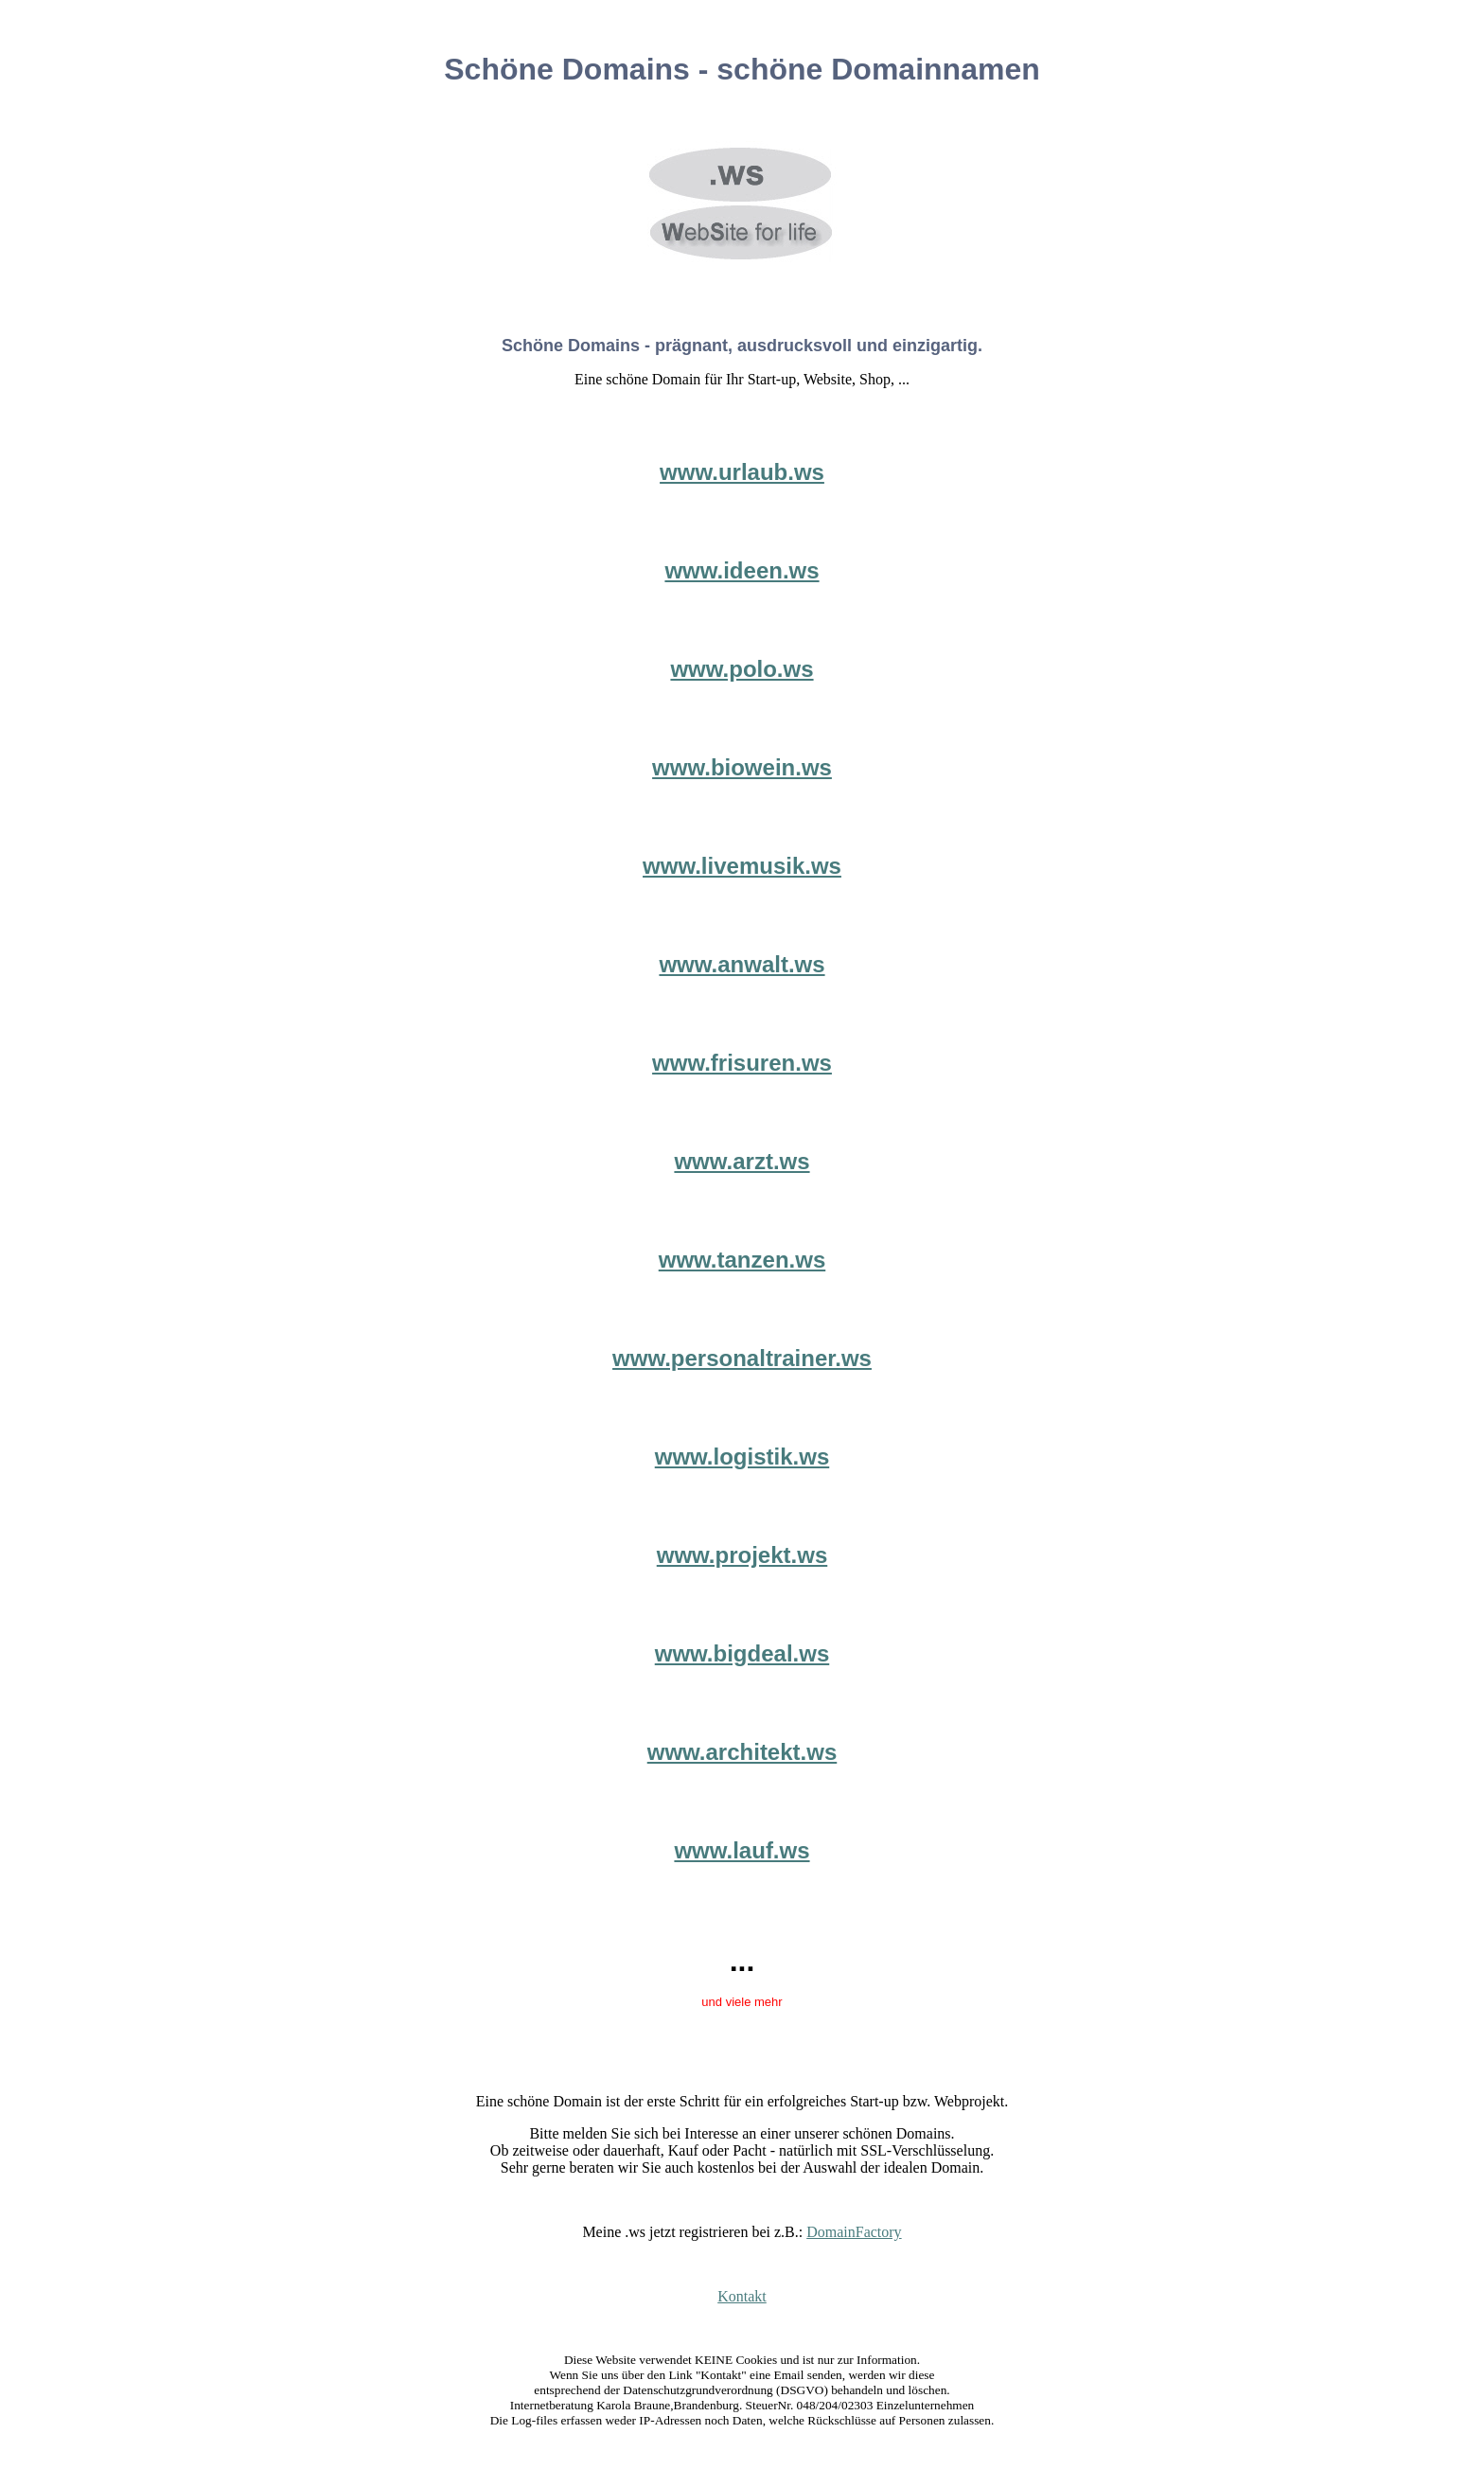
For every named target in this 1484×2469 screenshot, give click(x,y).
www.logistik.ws (742, 1456)
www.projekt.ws (742, 1555)
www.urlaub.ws (742, 472)
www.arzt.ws (741, 1161)
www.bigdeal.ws (742, 1653)
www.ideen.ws (741, 570)
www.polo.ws (741, 669)
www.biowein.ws (742, 767)
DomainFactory (853, 2232)
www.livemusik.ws (742, 866)
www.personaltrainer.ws (742, 1358)
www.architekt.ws (742, 1752)
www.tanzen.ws (742, 1259)
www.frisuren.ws (742, 1062)
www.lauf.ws (741, 1850)
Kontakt (742, 2296)
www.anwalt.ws (741, 964)
